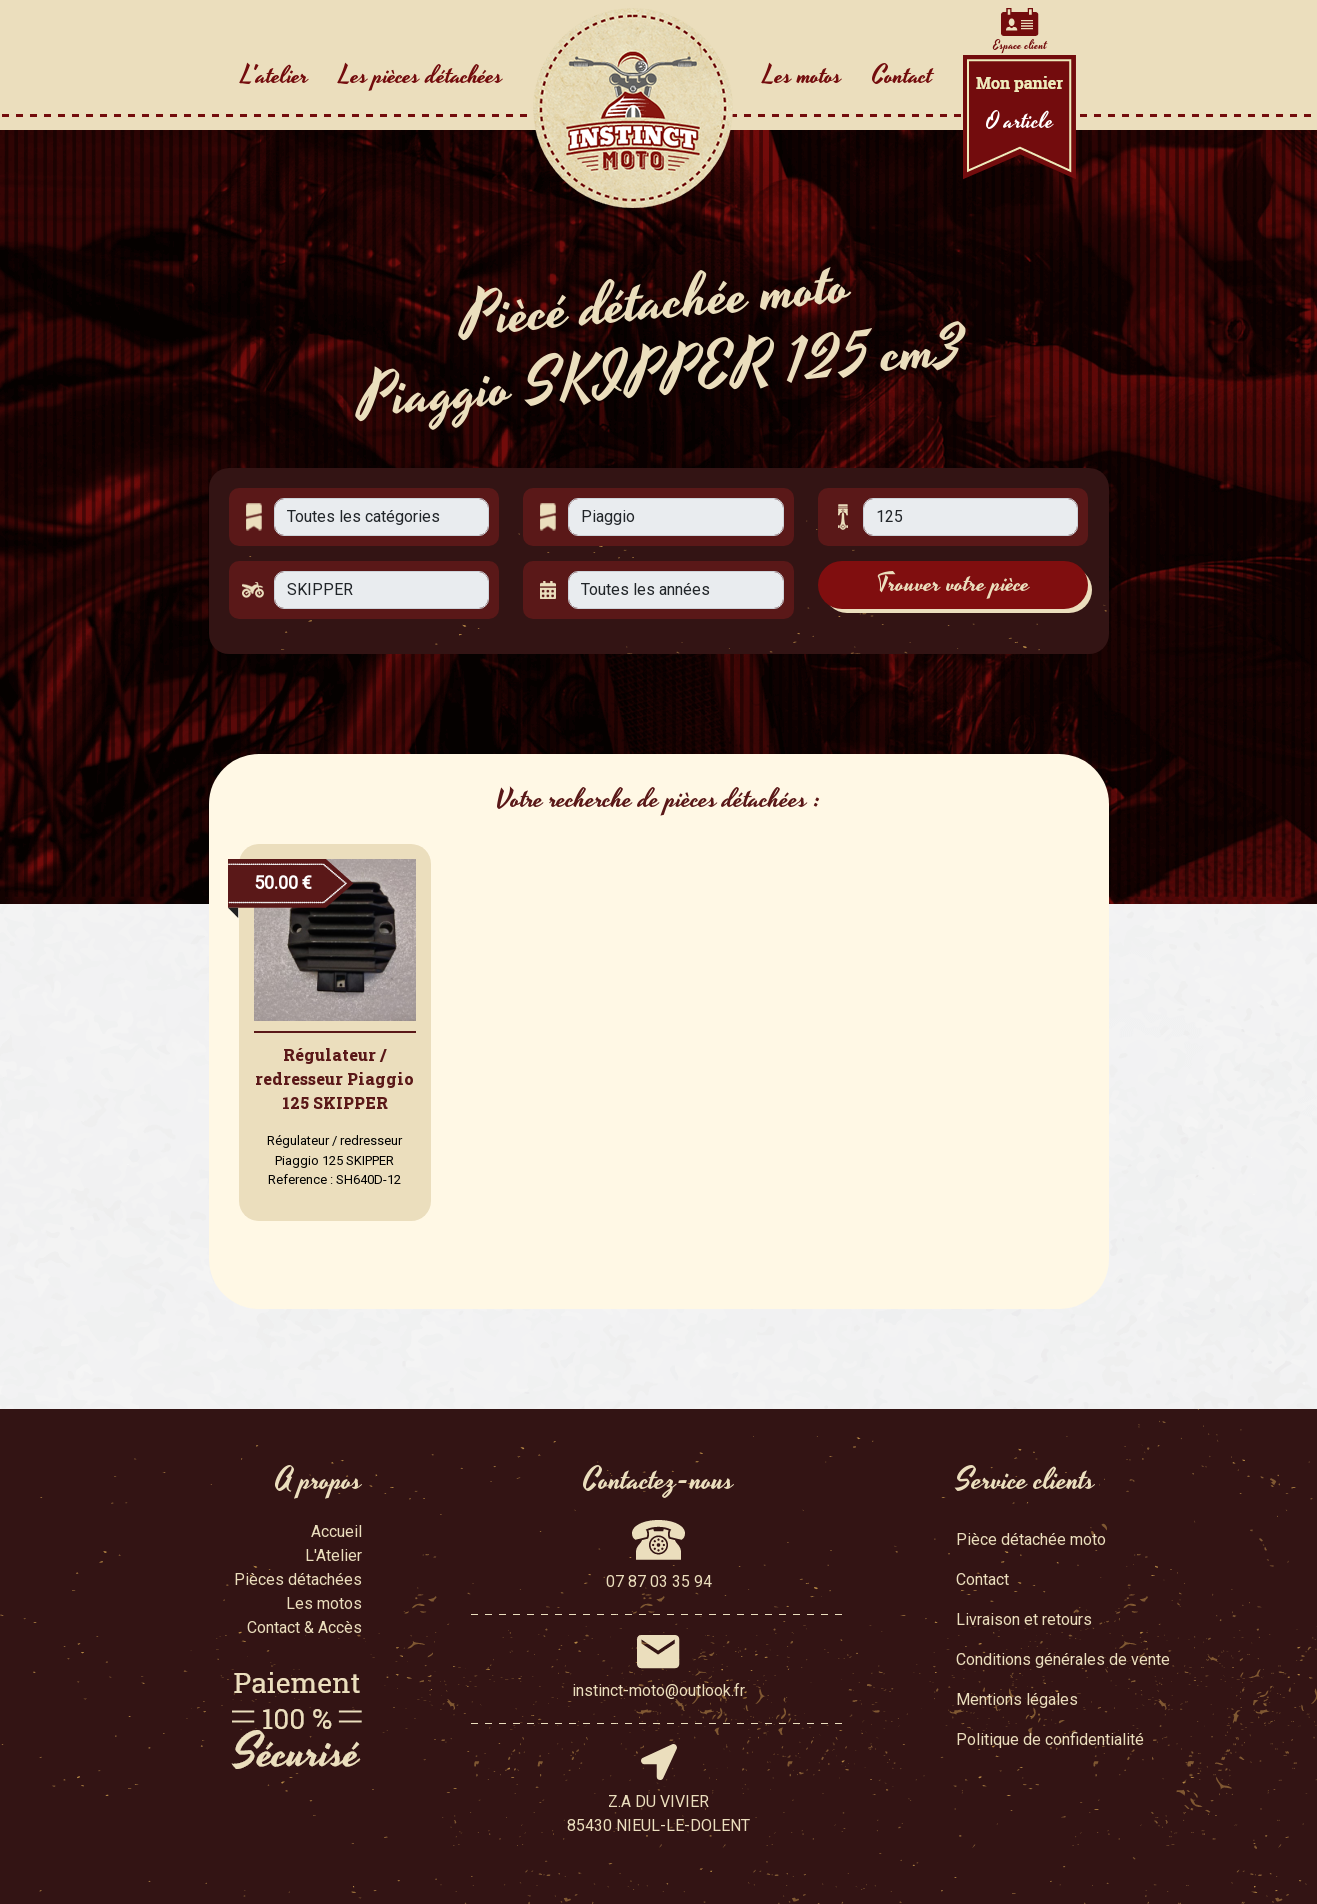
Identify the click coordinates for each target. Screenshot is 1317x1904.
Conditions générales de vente (1063, 1659)
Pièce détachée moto (1031, 1539)
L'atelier (275, 76)
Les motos (802, 76)
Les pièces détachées (421, 76)
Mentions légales (1017, 1699)
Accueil (336, 1531)
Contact (902, 76)
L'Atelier (333, 1555)
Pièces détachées (298, 1579)
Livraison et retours (1024, 1619)
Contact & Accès (304, 1627)
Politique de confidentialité (1050, 1739)
